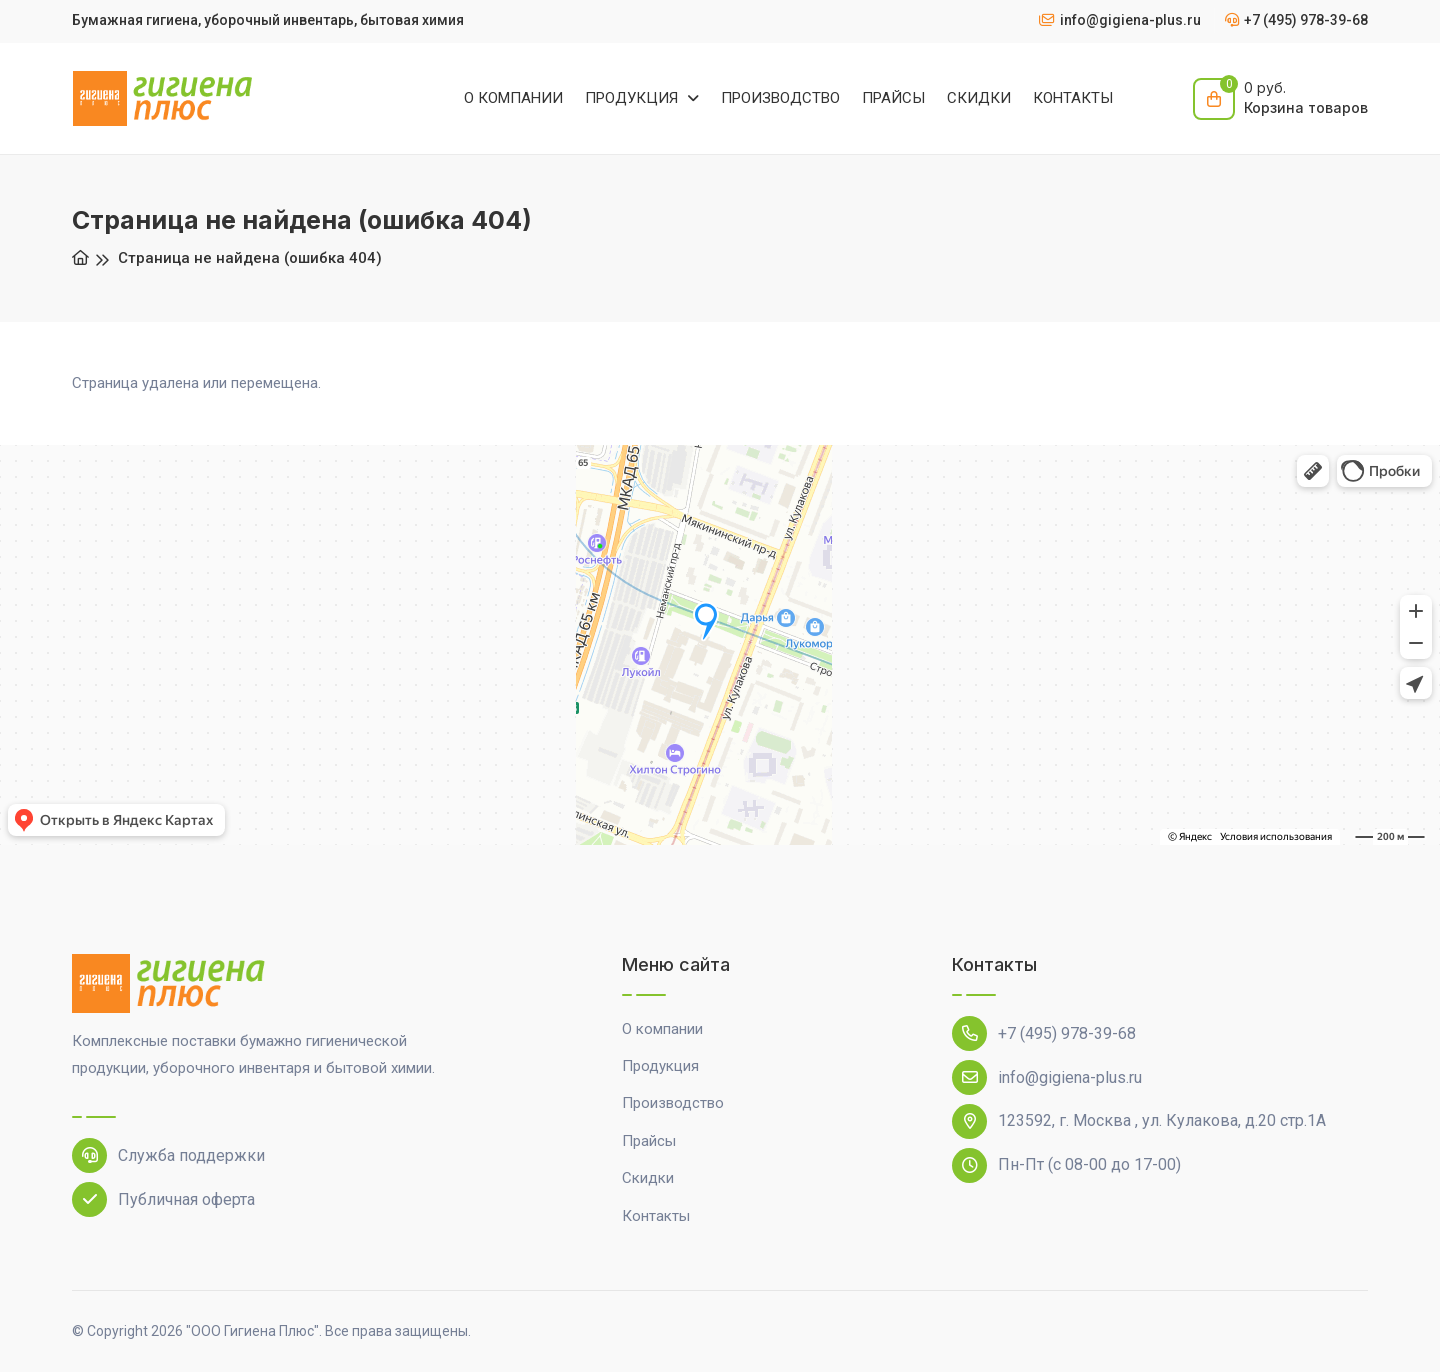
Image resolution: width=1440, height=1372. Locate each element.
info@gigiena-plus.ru (1047, 1077)
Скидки (648, 1178)
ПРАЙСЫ (893, 98)
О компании (662, 1029)
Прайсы (649, 1141)
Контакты (656, 1216)
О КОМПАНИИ (513, 98)
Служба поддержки (168, 1155)
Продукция (660, 1066)
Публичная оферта (163, 1199)
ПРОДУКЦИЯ (633, 98)
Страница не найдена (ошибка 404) (250, 258)
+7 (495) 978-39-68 (1044, 1033)
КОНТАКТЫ (1073, 98)
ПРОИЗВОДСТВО (780, 98)
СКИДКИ (979, 98)
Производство (673, 1103)
